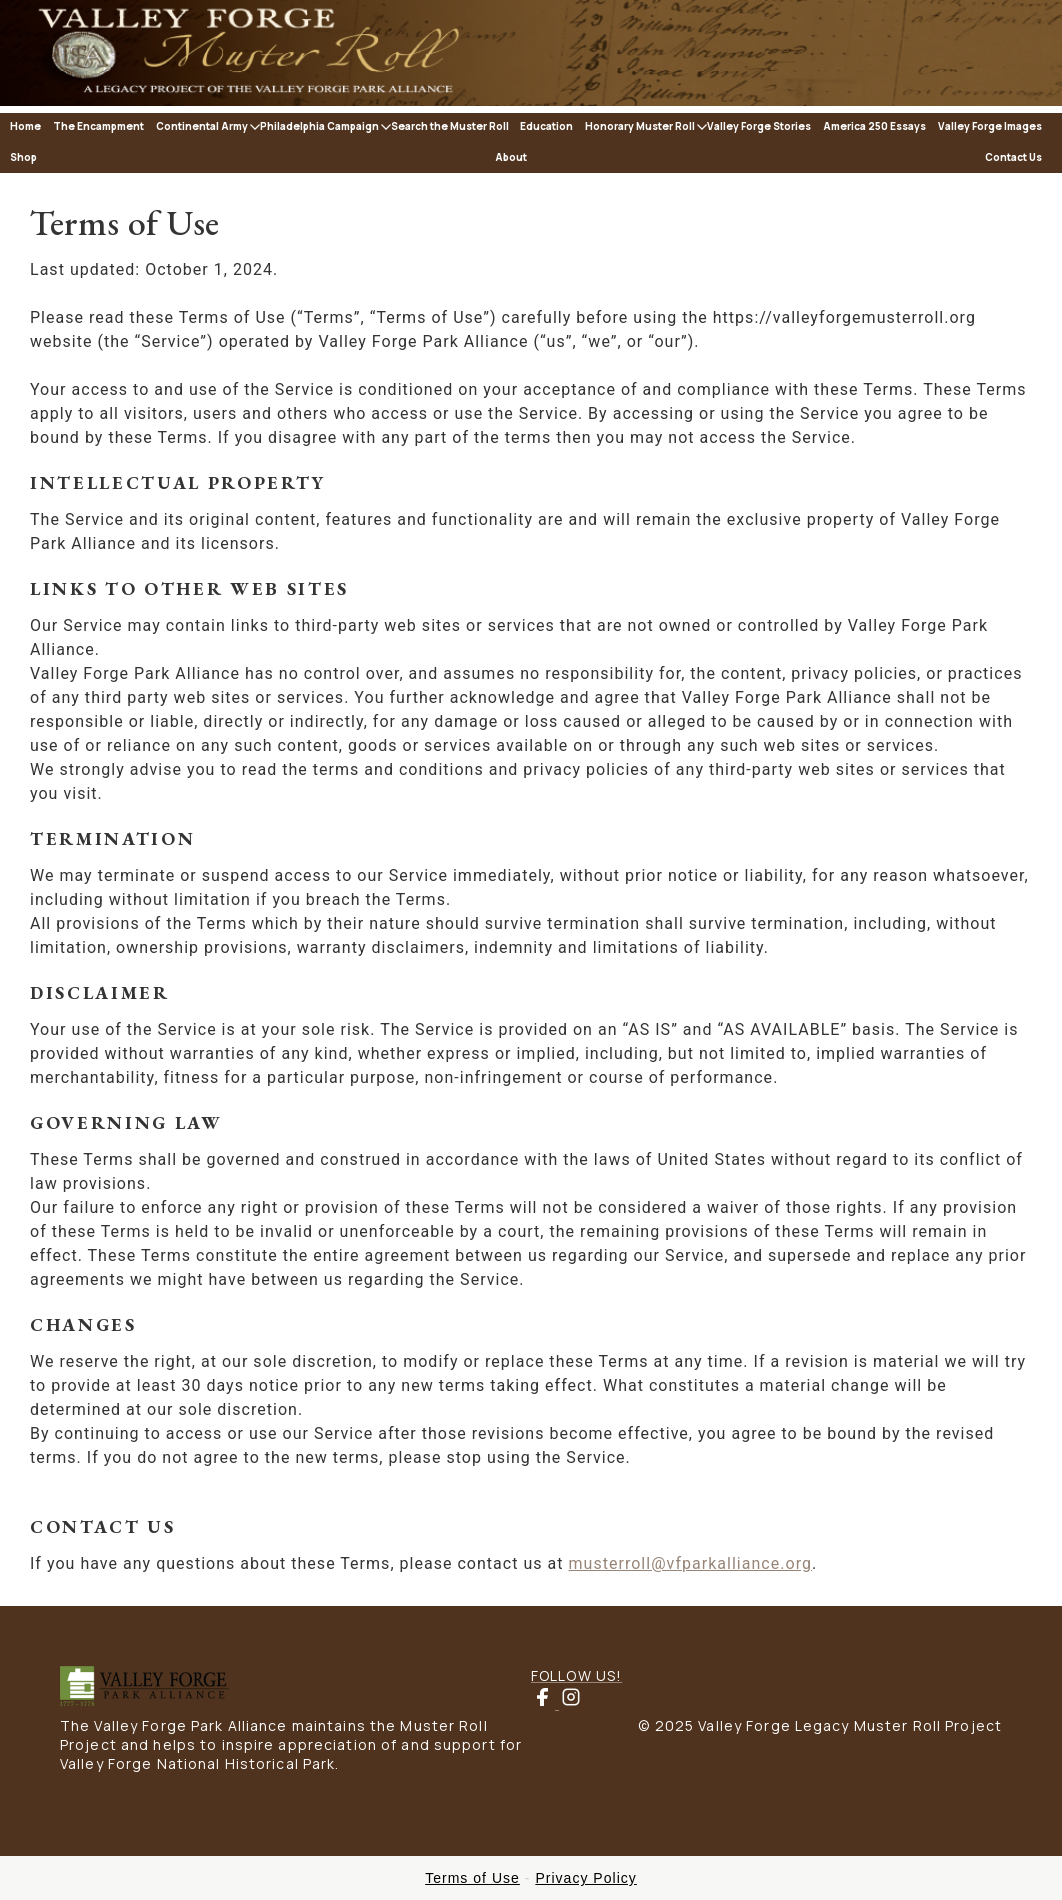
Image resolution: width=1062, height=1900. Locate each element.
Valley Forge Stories (759, 126)
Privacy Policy (585, 1878)
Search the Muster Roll (450, 126)
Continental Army (202, 126)
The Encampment (98, 126)
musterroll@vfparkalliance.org (690, 1563)
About (511, 157)
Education (546, 126)
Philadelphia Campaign (319, 126)
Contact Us (1013, 157)
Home (25, 126)
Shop (23, 157)
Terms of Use (472, 1878)
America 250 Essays (874, 126)
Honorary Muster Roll (640, 126)
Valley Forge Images (990, 126)
